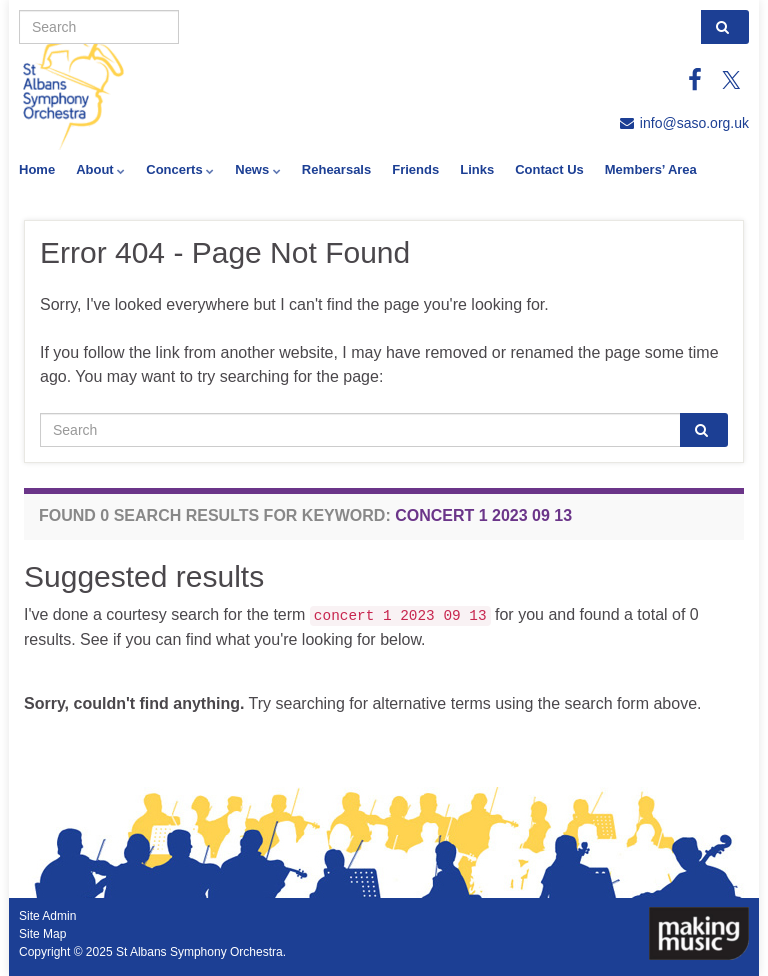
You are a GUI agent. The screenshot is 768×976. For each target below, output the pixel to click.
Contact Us (549, 169)
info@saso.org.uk (694, 123)
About (100, 169)
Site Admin (47, 916)
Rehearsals (336, 169)
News (258, 169)
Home (37, 169)
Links (477, 169)
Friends (415, 169)
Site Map (42, 934)
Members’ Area (651, 169)
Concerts (180, 169)
